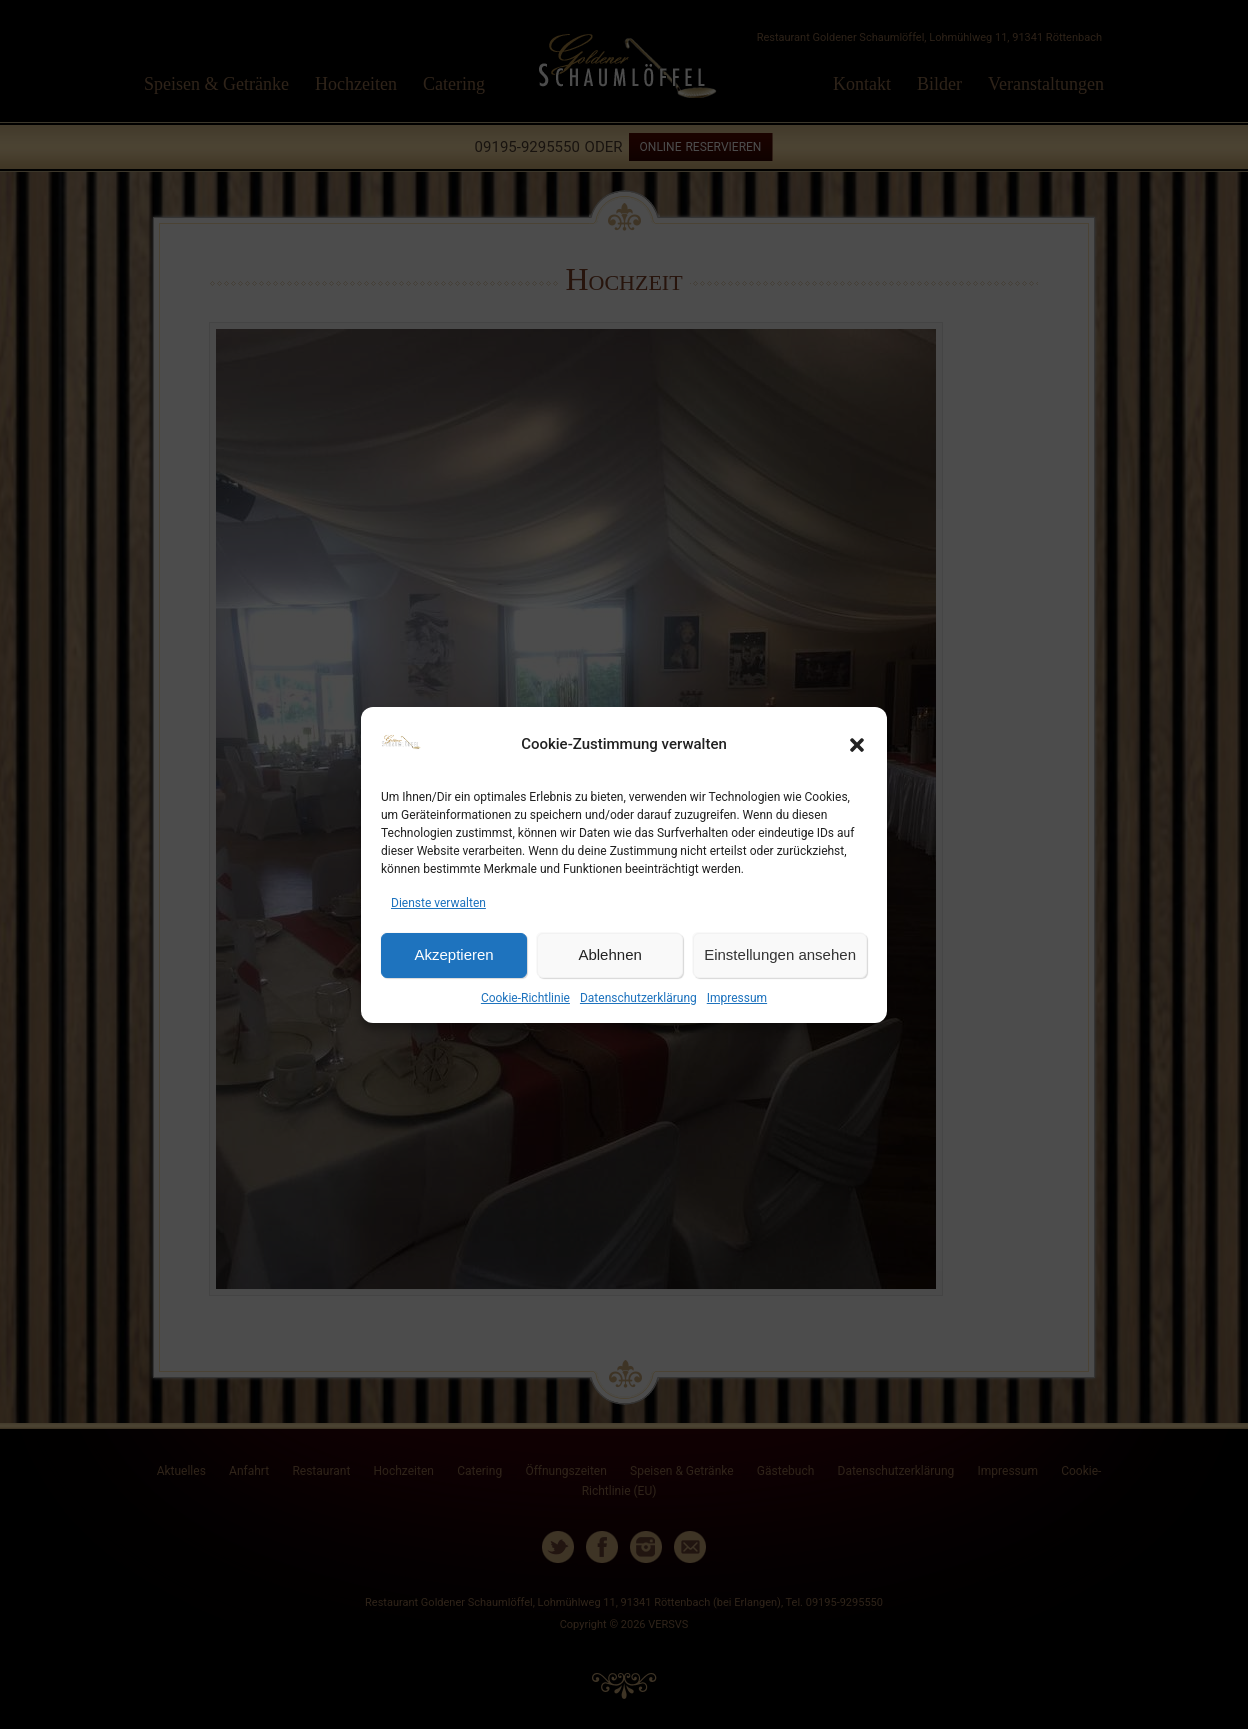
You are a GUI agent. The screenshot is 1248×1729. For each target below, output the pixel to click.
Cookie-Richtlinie (525, 998)
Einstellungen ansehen (780, 954)
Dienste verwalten (438, 903)
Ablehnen (609, 954)
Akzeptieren (453, 954)
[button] (857, 745)
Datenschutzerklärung (638, 998)
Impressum (737, 998)
